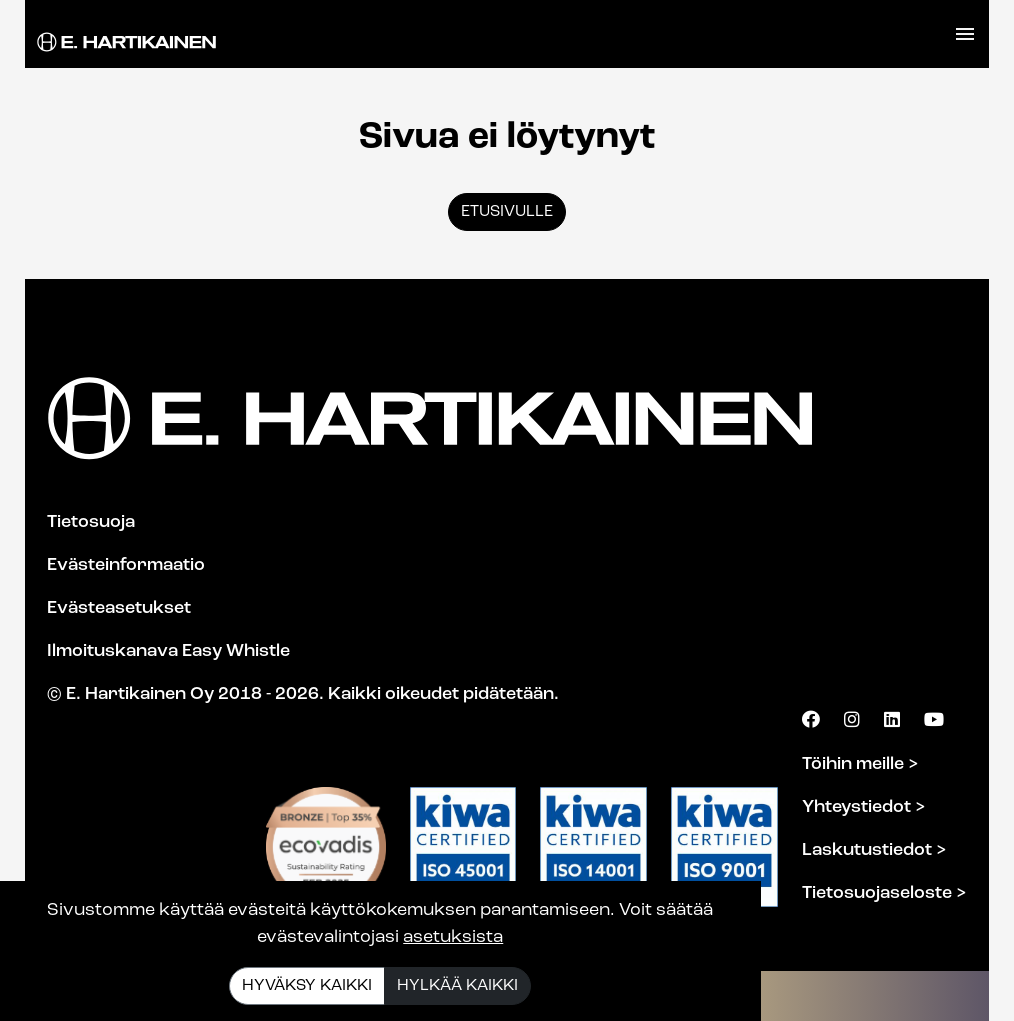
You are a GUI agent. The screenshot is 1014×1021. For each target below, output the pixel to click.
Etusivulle (507, 212)
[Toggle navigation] (965, 34)
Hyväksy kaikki (307, 986)
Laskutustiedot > (874, 850)
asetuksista (453, 937)
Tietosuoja (91, 522)
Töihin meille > (860, 764)
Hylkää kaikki (457, 986)
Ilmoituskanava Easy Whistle (168, 651)
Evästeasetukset (119, 608)
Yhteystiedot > (864, 807)
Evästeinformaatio (126, 565)
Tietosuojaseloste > (884, 893)
